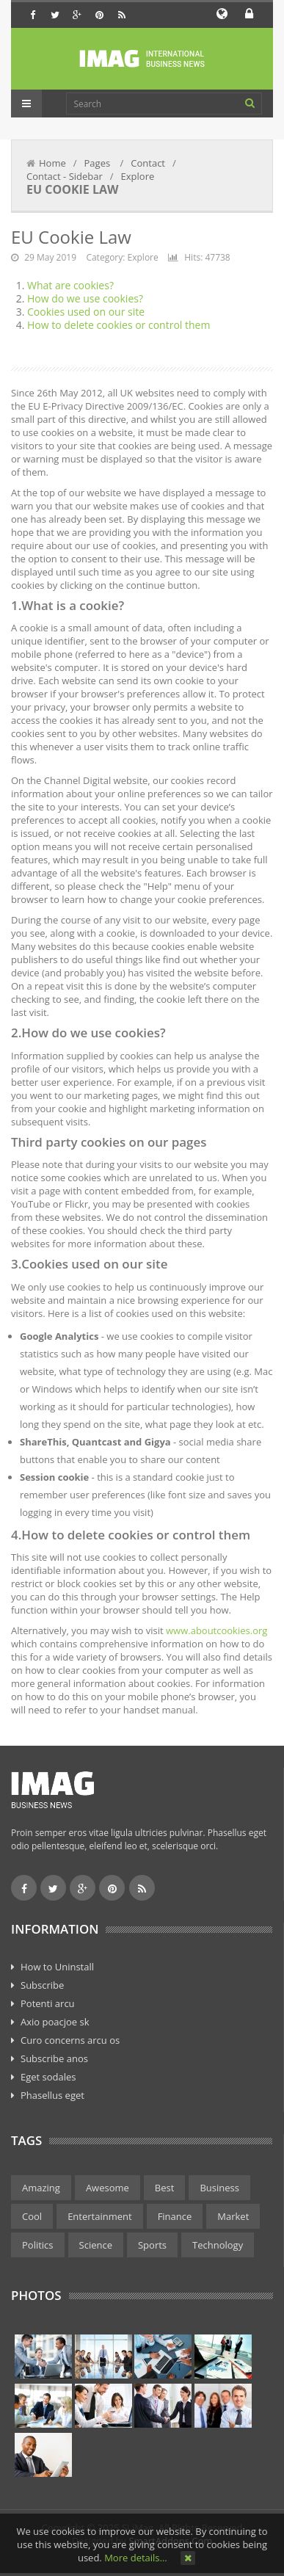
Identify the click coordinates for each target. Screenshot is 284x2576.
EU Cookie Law (71, 237)
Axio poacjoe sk (55, 2021)
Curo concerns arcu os (70, 2040)
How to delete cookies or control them (118, 325)
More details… (135, 2557)
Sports (152, 2245)
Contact (148, 163)
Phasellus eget (52, 2095)
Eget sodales (48, 2076)
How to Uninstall (57, 1966)
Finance (175, 2216)
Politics (38, 2245)
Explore (138, 176)
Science (95, 2245)
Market (233, 2216)
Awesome (107, 2187)
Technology (217, 2245)
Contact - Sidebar (64, 176)
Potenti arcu (48, 2003)
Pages (98, 163)
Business (219, 2187)
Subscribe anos (54, 2058)
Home (52, 163)
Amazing (41, 2187)
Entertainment (100, 2216)
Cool (32, 2216)
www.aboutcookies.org (216, 1630)
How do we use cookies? (85, 298)
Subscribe (42, 1985)
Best (165, 2187)
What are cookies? (70, 285)
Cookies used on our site (86, 312)
